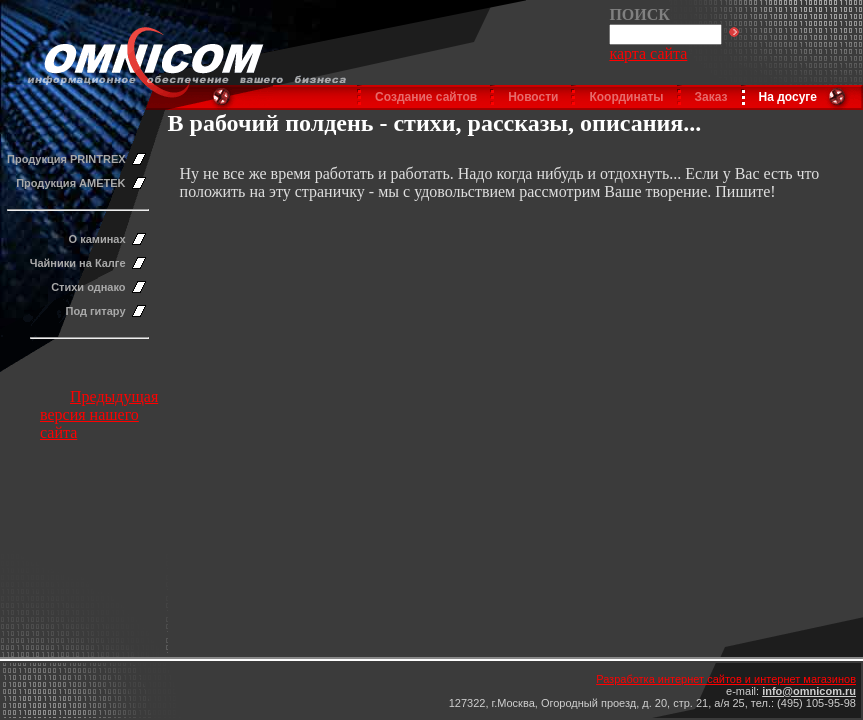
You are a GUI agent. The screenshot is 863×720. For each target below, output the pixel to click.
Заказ (711, 97)
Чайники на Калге (78, 263)
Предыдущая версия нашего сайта (99, 414)
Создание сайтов (426, 97)
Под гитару (96, 311)
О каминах (97, 239)
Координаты (626, 97)
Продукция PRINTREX (66, 159)
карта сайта (648, 53)
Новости (533, 97)
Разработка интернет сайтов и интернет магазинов (726, 679)
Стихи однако (88, 287)
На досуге (788, 97)
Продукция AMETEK (70, 183)
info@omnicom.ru (809, 691)
